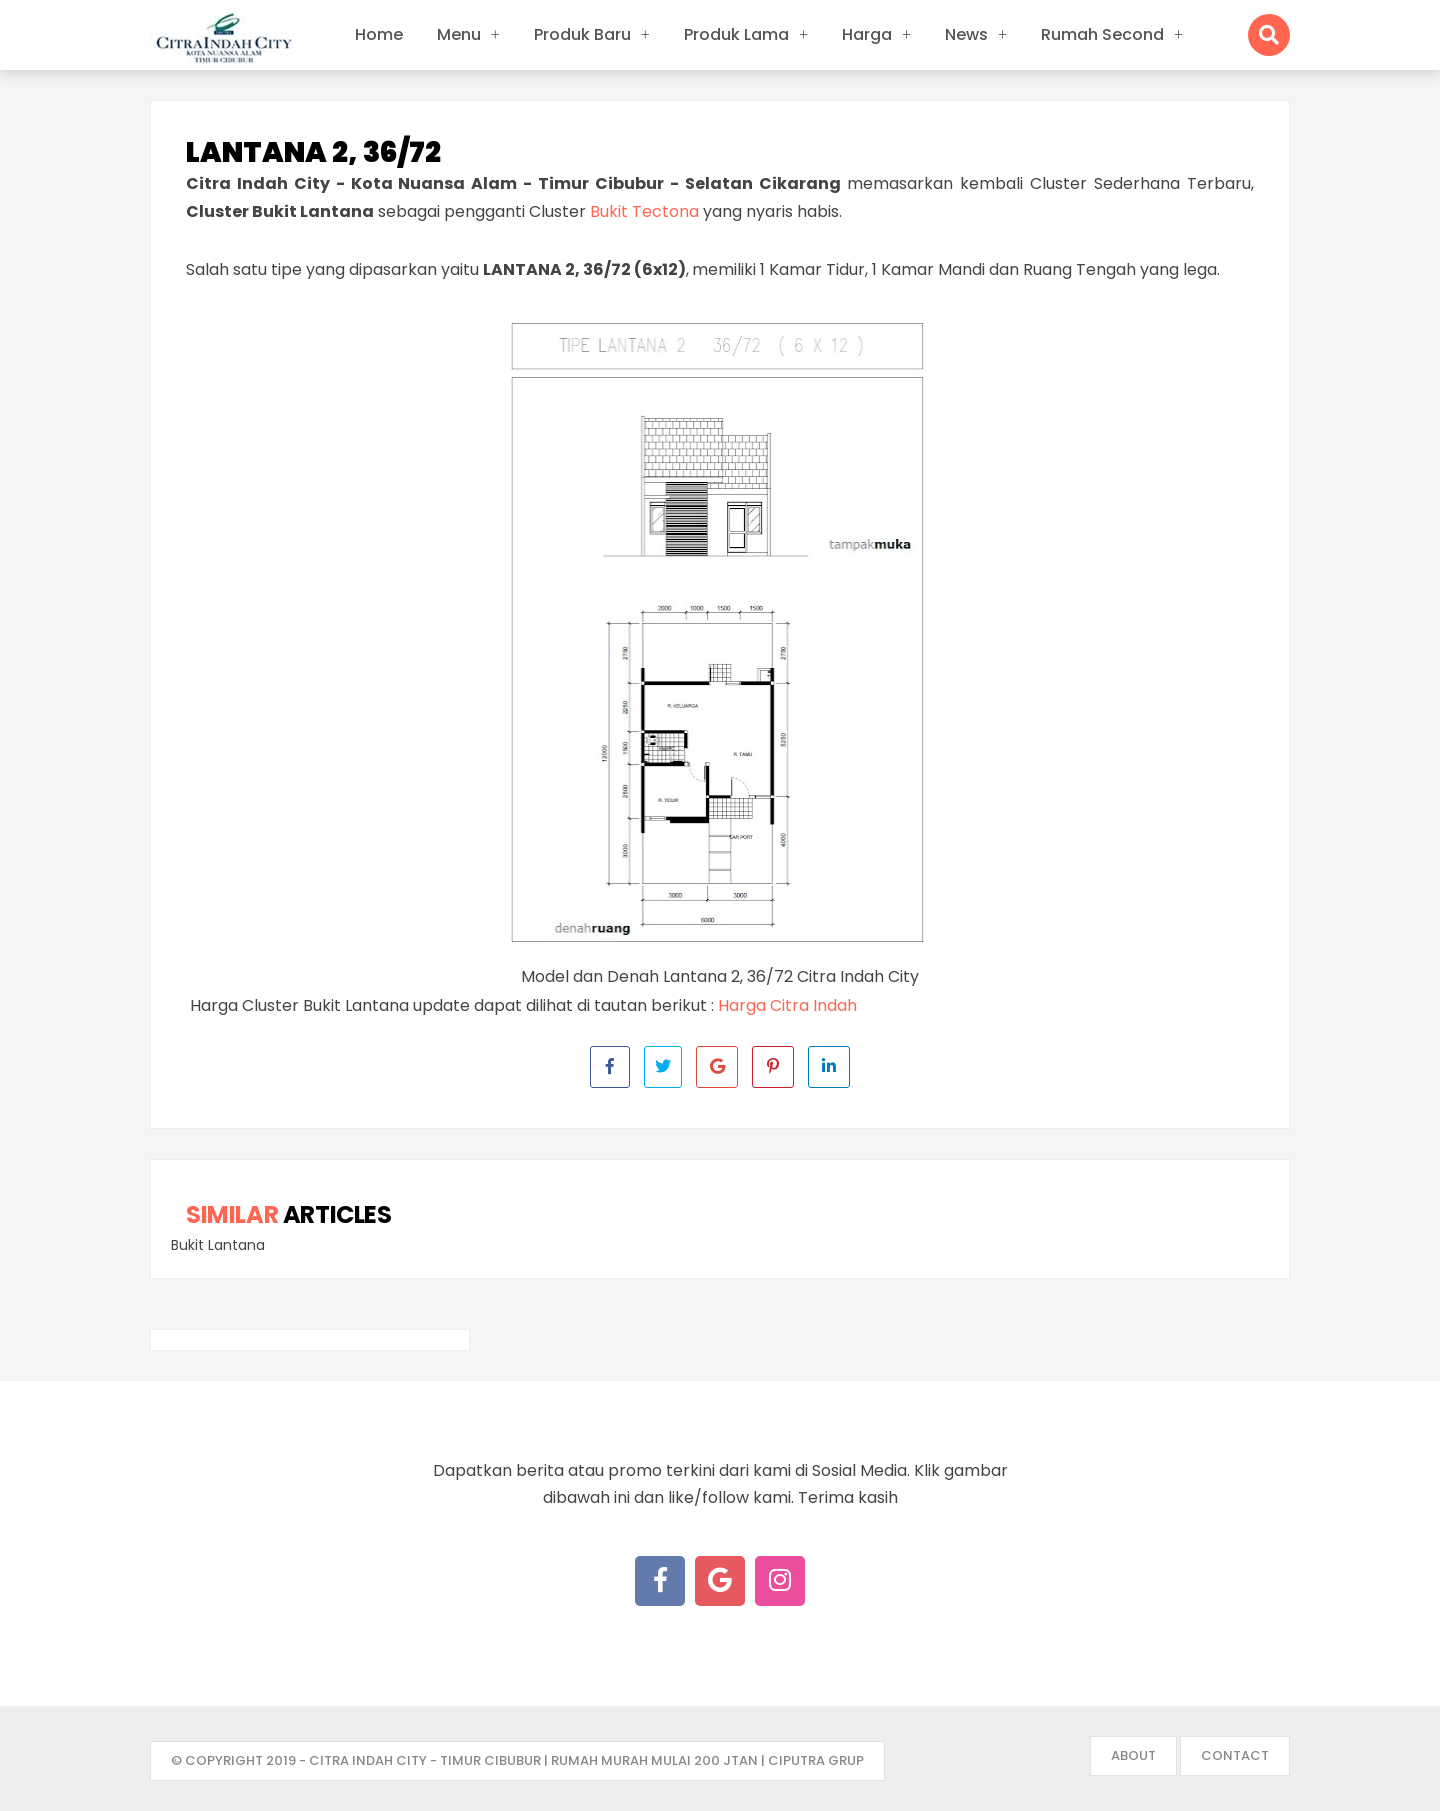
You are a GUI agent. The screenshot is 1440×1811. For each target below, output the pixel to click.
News (966, 34)
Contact (1235, 1755)
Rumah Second (1102, 34)
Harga (867, 34)
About (1133, 1755)
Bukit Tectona (644, 211)
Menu (459, 34)
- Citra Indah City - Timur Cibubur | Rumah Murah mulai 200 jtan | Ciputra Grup (581, 1760)
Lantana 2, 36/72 (313, 153)
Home (379, 34)
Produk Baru (582, 34)
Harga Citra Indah (787, 1005)
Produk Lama (736, 34)
